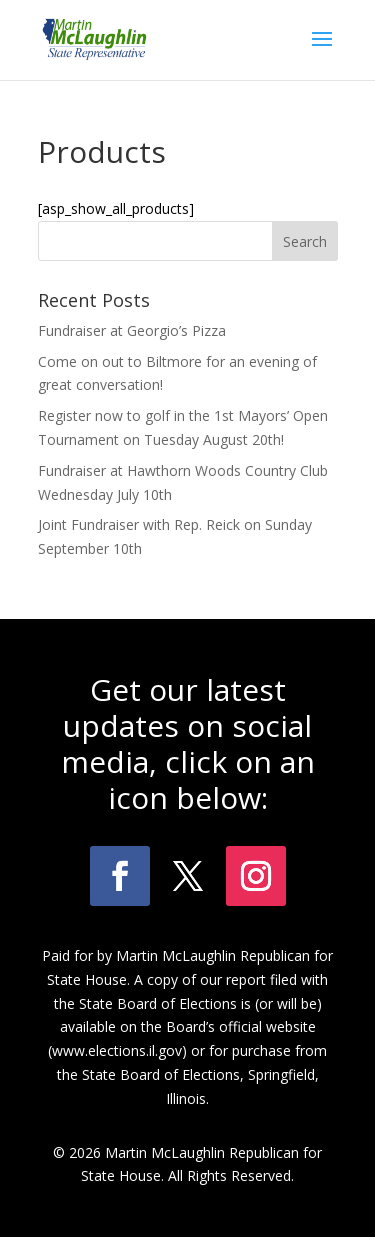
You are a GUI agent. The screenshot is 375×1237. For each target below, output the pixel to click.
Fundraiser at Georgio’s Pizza (132, 330)
